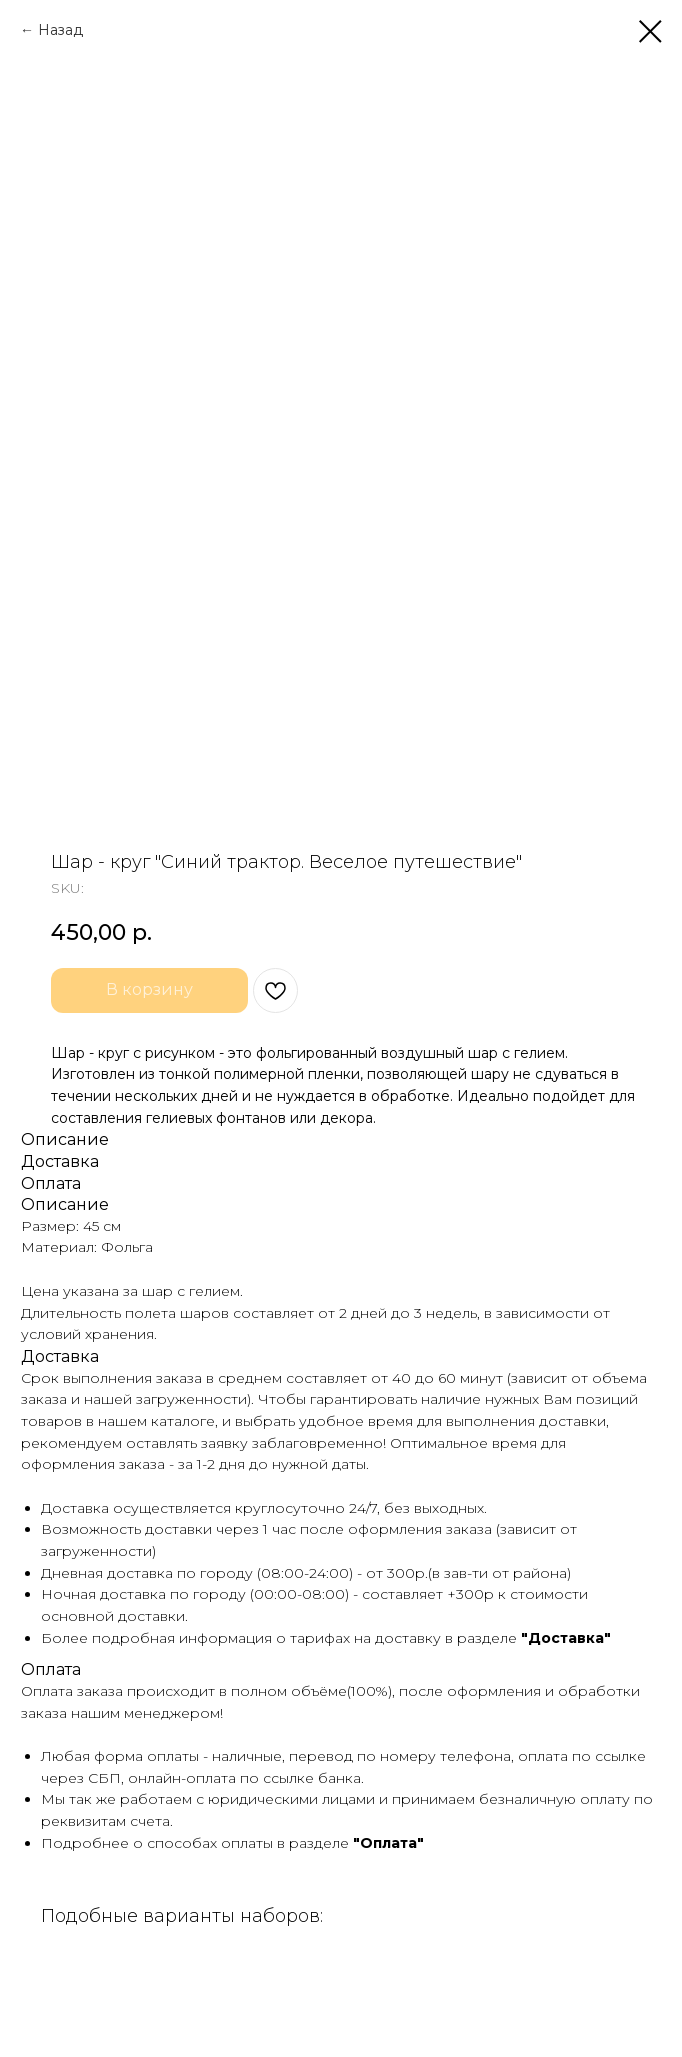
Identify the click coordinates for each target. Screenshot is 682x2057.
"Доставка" (566, 1638)
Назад (60, 30)
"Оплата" (388, 1843)
